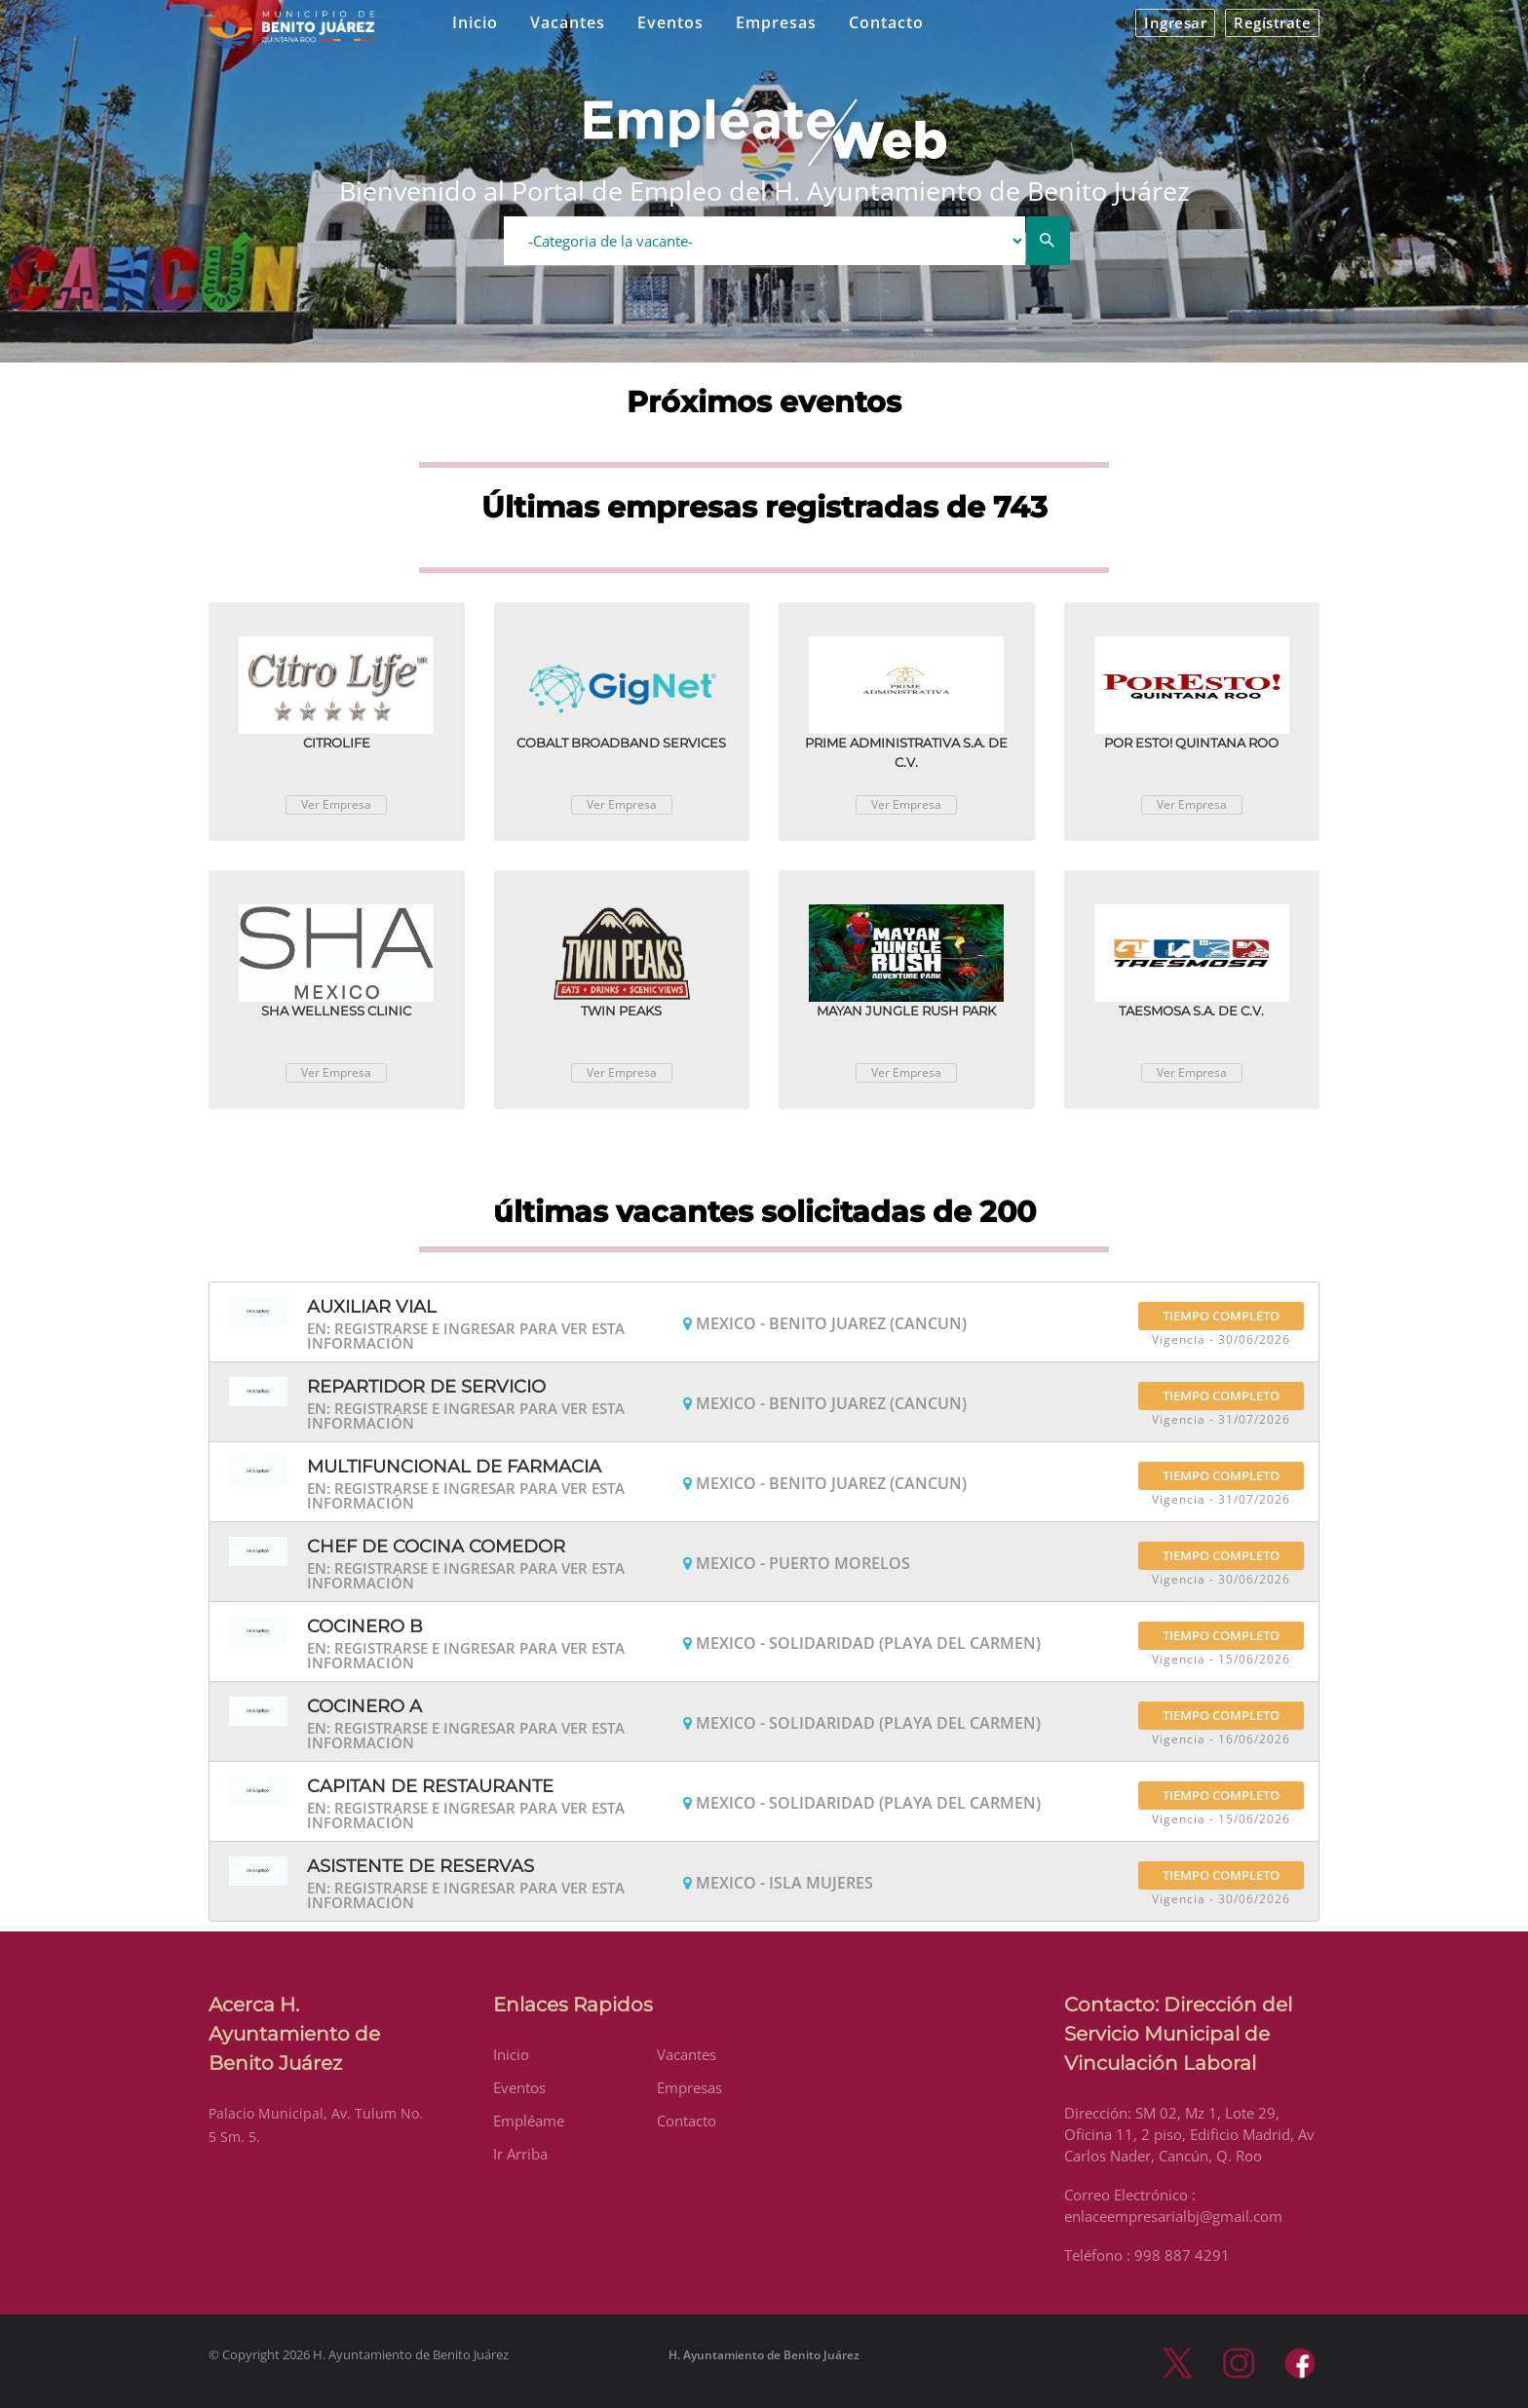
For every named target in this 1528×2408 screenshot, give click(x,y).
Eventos (670, 22)
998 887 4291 (1182, 2255)
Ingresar (1175, 22)
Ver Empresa (336, 804)
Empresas (776, 22)
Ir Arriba (520, 2153)
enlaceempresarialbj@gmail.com (1173, 2216)
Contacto (886, 22)
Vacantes (567, 22)
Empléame (528, 2120)
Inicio (475, 22)
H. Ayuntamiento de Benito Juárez (764, 2355)
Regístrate (1272, 22)
